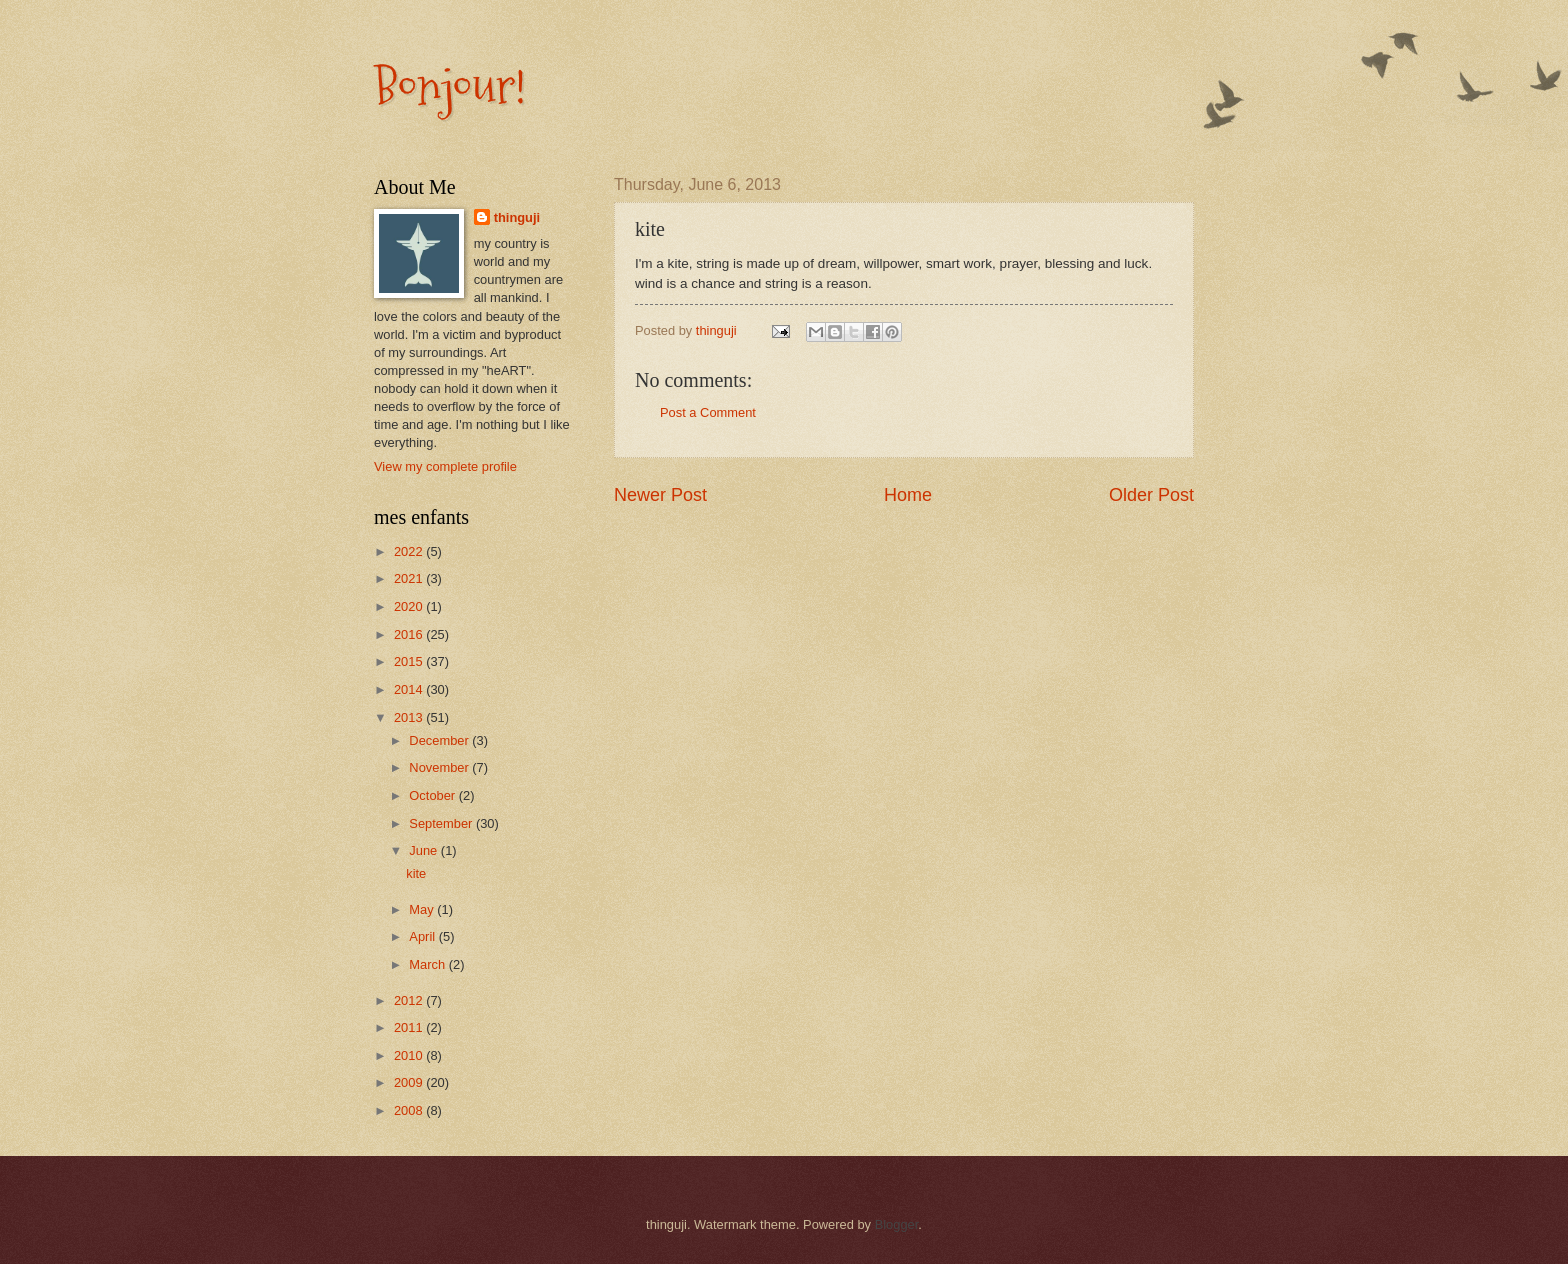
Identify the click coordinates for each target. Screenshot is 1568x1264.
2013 (410, 717)
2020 (410, 606)
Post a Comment (708, 412)
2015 (410, 661)
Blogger (897, 1224)
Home (908, 495)
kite (416, 873)
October (433, 795)
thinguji (517, 217)
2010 (410, 1055)
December (440, 740)
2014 (410, 689)
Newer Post (660, 495)
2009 (410, 1082)
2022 (410, 551)
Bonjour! (450, 86)
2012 (410, 1000)
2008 (410, 1110)
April (423, 936)
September (442, 823)
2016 (410, 634)
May (423, 909)
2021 (410, 578)
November (440, 767)
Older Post (1151, 495)
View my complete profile (445, 466)
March (428, 964)
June (425, 850)
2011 (410, 1027)
